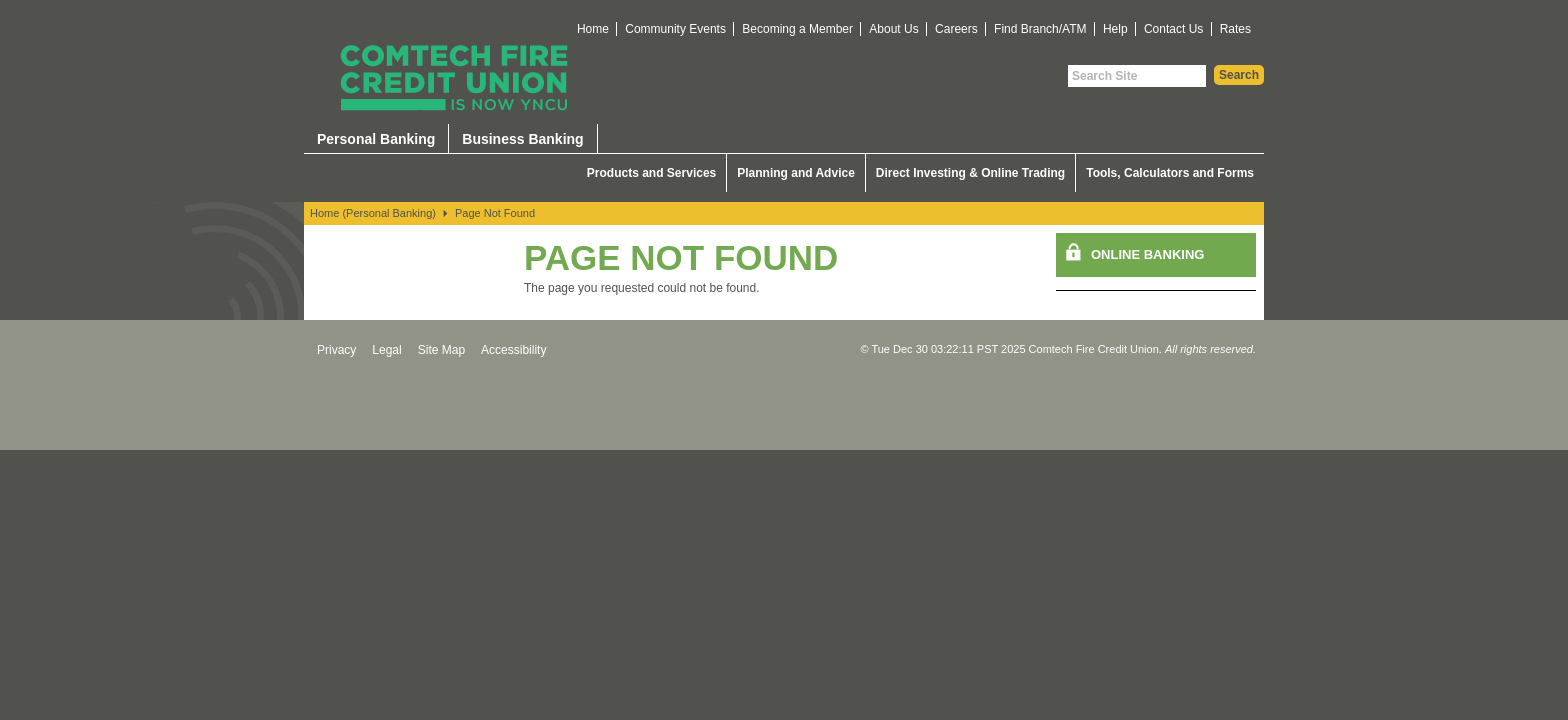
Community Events (675, 29)
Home (593, 29)
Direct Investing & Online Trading (970, 173)
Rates (1235, 29)
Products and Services (651, 173)
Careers (956, 29)
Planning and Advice (796, 173)
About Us (893, 29)
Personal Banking (376, 139)
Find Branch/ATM (1040, 29)
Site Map (441, 350)
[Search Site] (1137, 76)
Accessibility (513, 350)
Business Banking (522, 139)
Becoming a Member (797, 29)
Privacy (336, 350)
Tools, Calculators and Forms (1170, 173)
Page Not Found (495, 213)
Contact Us (1173, 29)
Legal (386, 350)
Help (1115, 29)
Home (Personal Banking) (373, 213)
